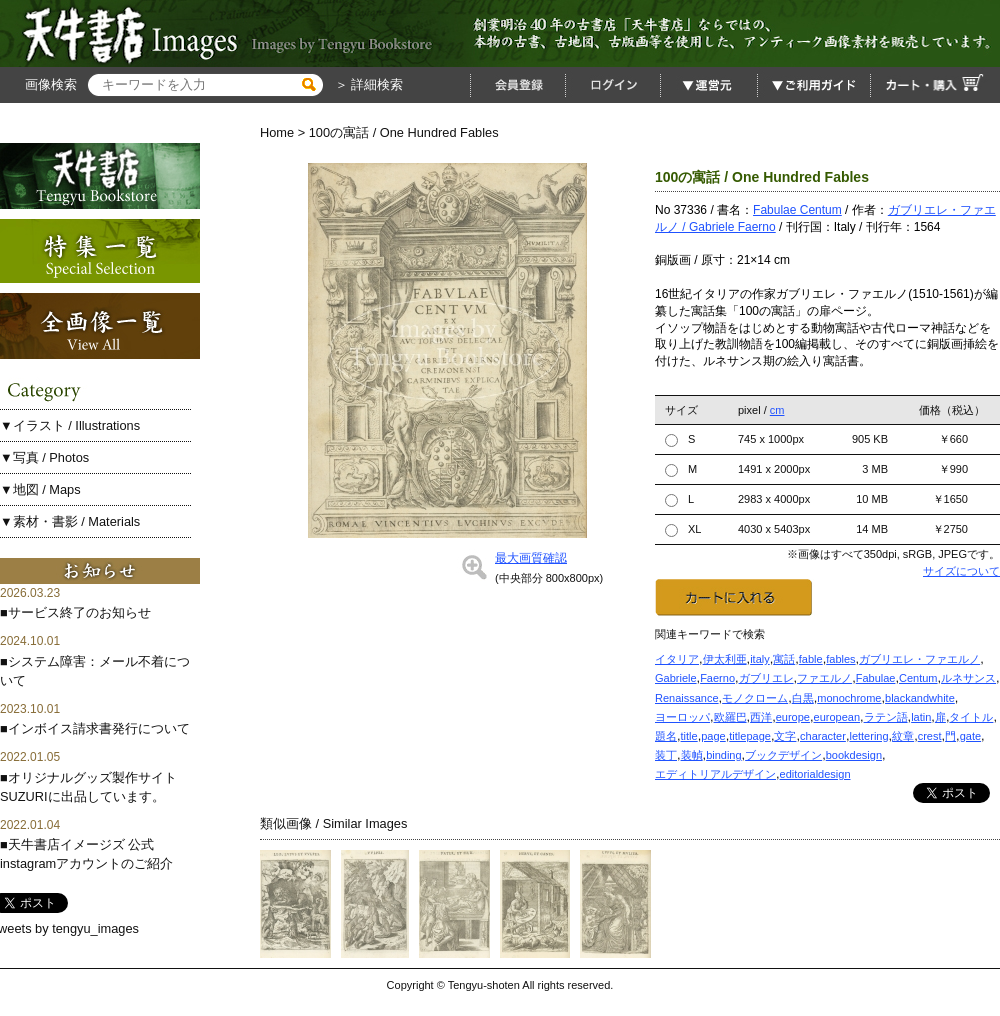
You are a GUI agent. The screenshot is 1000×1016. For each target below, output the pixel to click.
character (823, 736)
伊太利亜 (725, 659)
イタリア (677, 659)
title (689, 736)
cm (777, 410)
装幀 (692, 755)
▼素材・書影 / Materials (70, 521)
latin (921, 717)
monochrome (849, 698)
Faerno (717, 678)
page (713, 736)
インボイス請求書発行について (99, 728)
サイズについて (961, 571)
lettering (868, 736)
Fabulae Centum (797, 210)
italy (760, 659)
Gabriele (676, 678)
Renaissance (687, 698)
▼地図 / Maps (40, 489)
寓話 (784, 659)
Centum (918, 678)
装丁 (666, 755)
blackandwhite (920, 698)
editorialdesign (815, 774)
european (837, 717)
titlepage (750, 736)
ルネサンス (968, 678)
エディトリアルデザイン (715, 774)
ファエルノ (824, 678)
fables (840, 659)
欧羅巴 (730, 717)
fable (811, 659)
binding (723, 755)
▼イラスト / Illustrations (70, 425)
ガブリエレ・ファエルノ (919, 659)
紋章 (903, 736)
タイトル (971, 717)
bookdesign (854, 755)
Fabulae (876, 678)
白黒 (803, 698)
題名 (666, 736)
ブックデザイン (783, 755)
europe (793, 717)
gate (970, 736)
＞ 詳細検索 (367, 84)
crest (930, 736)
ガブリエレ (766, 678)
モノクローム (755, 698)
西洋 (761, 717)
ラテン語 (886, 717)
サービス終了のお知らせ (79, 612)
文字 (785, 736)
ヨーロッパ (682, 717)
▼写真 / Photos (44, 457)
